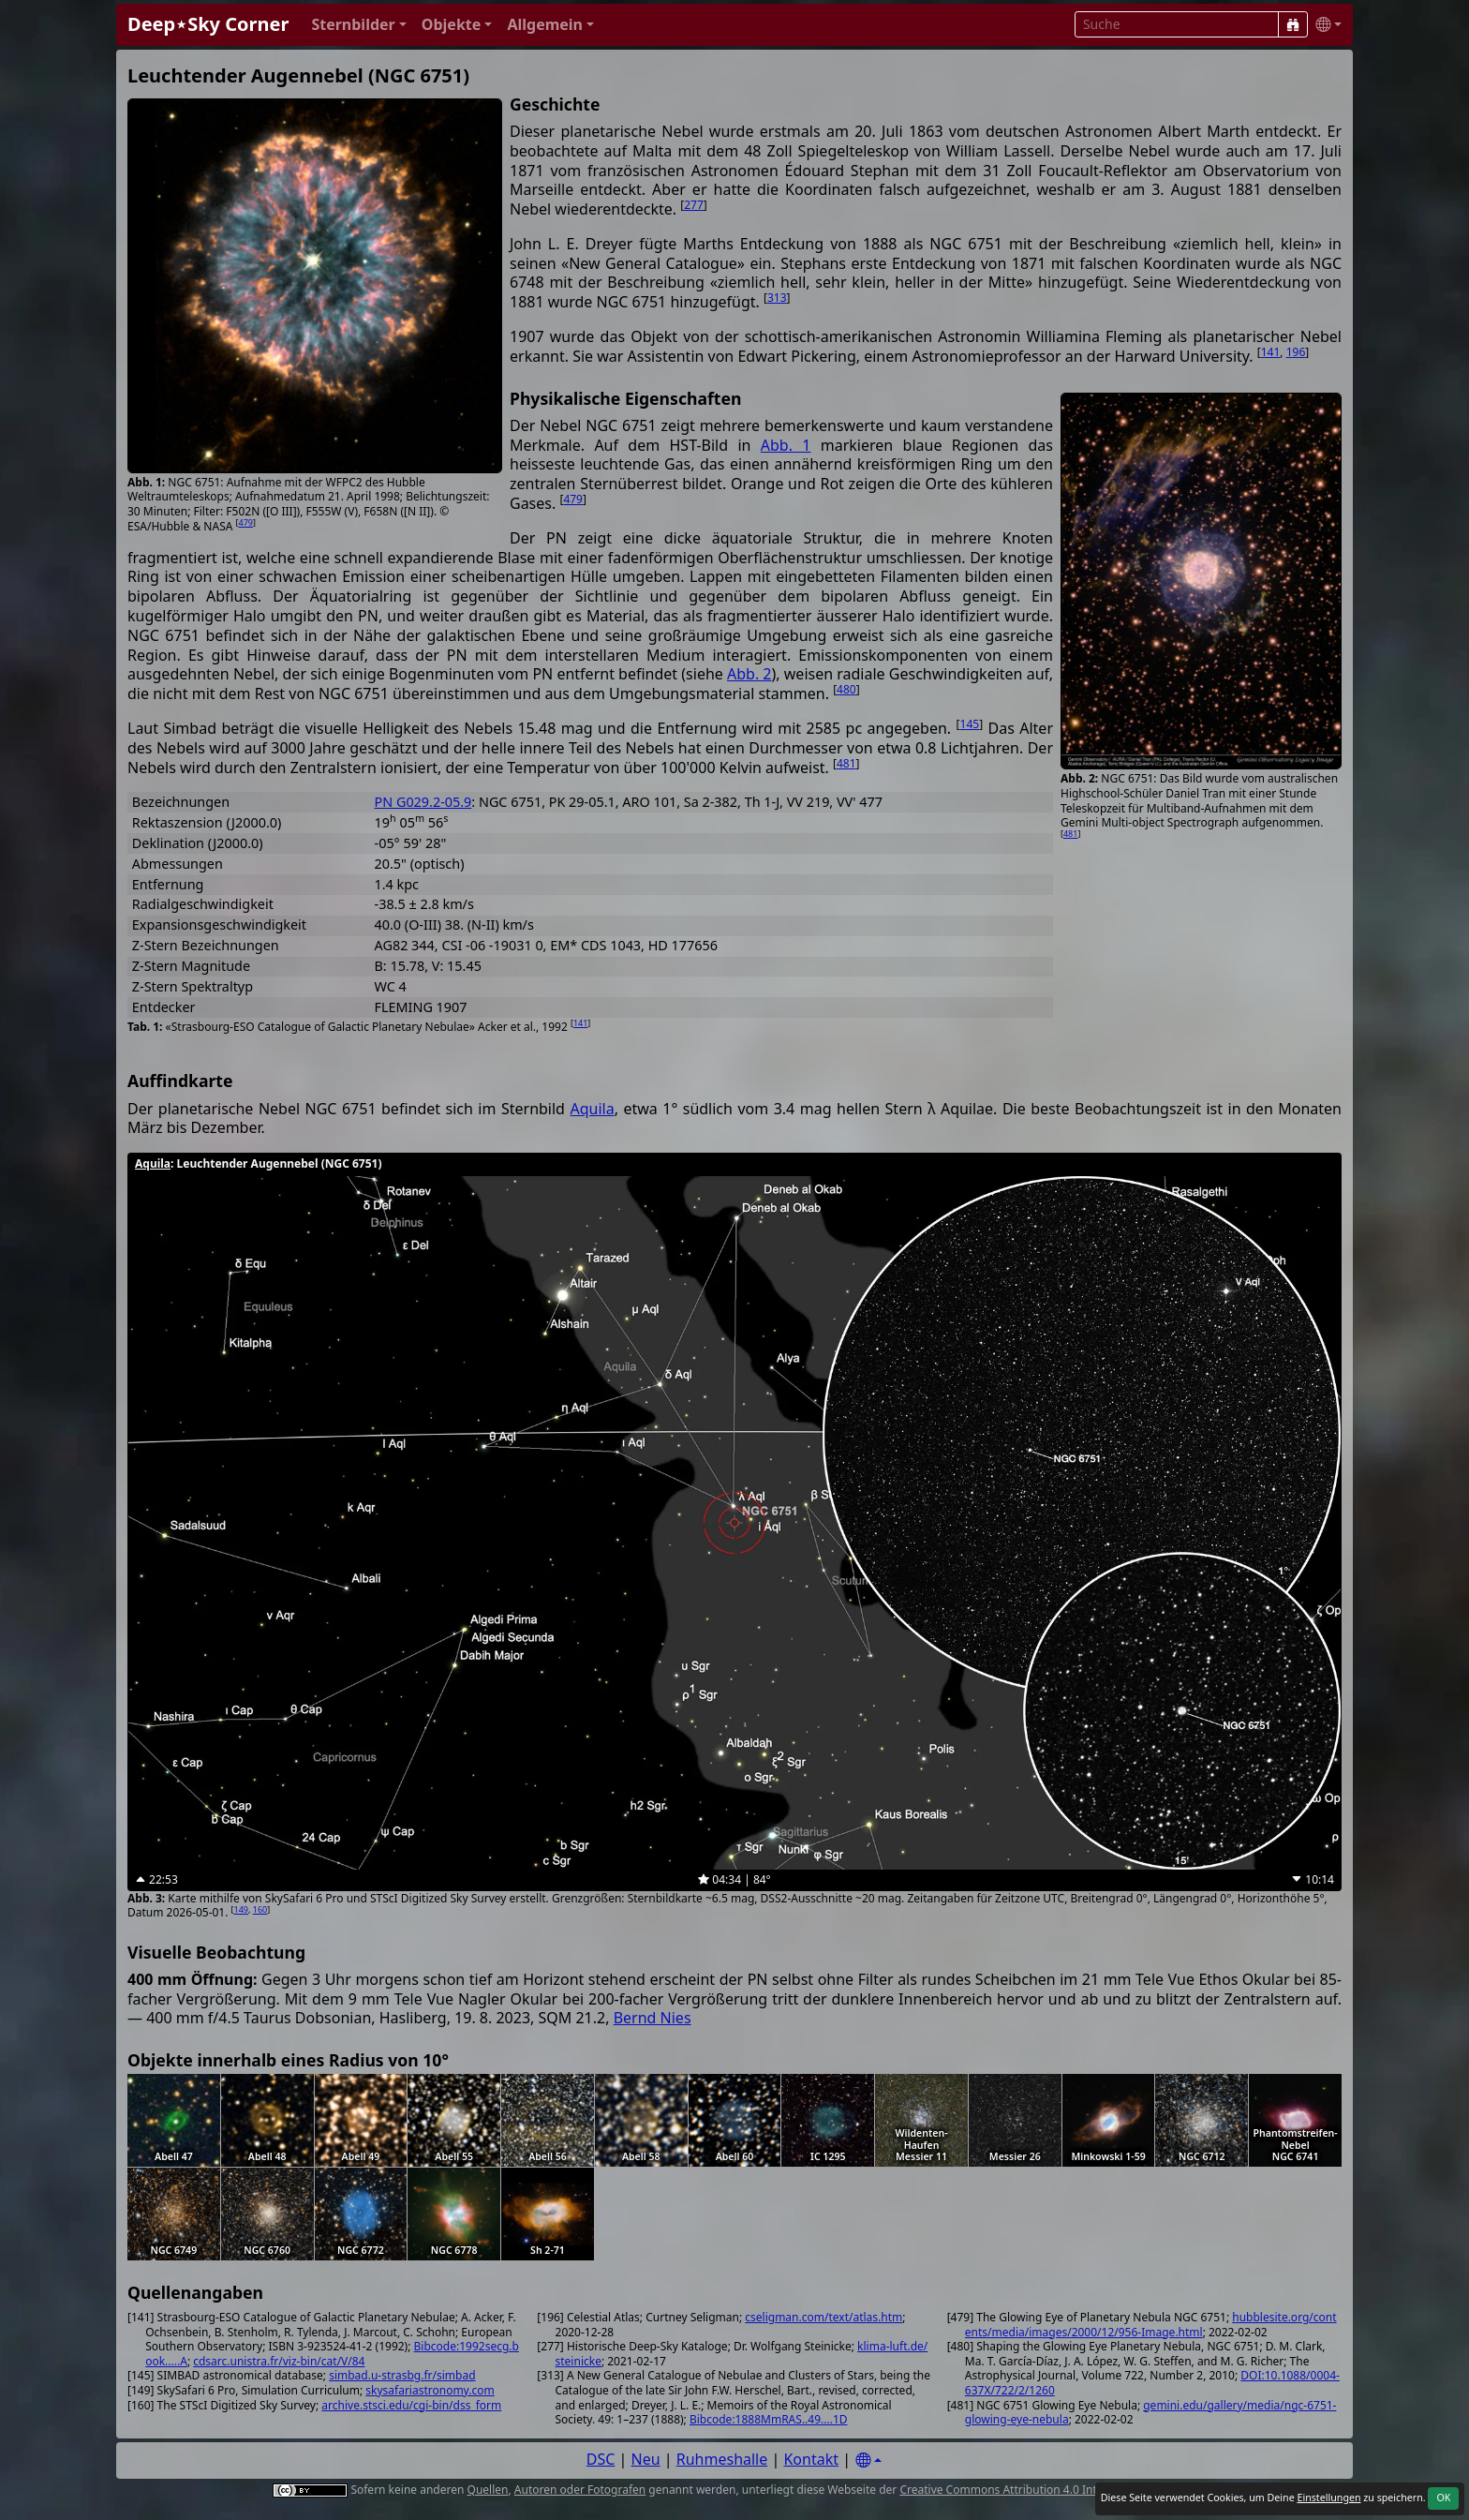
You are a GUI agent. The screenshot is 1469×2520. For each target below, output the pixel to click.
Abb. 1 (786, 445)
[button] (358, 24)
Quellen (488, 2490)
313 (777, 298)
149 (241, 1909)
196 (1296, 352)
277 (694, 205)
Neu (645, 2459)
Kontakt (810, 2459)
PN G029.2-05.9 (423, 802)
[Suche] (1293, 24)
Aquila (592, 1108)
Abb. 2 (749, 674)
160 (260, 1909)
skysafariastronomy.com (429, 2390)
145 (970, 724)
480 (846, 689)
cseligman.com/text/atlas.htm (823, 2317)
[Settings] (868, 2460)
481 (1070, 834)
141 (1271, 352)
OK (1443, 2497)
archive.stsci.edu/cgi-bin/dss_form (411, 2405)
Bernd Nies (652, 2017)
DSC (601, 2459)
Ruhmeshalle (722, 2459)
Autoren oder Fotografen (579, 2490)
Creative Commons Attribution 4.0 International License (1046, 2490)
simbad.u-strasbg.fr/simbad (402, 2375)
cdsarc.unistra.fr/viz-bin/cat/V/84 (278, 2361)
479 (245, 522)
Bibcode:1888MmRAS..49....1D (769, 2419)
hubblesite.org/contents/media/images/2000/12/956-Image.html (1151, 2324)
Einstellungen (1328, 2497)
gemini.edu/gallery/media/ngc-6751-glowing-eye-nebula (1151, 2412)
